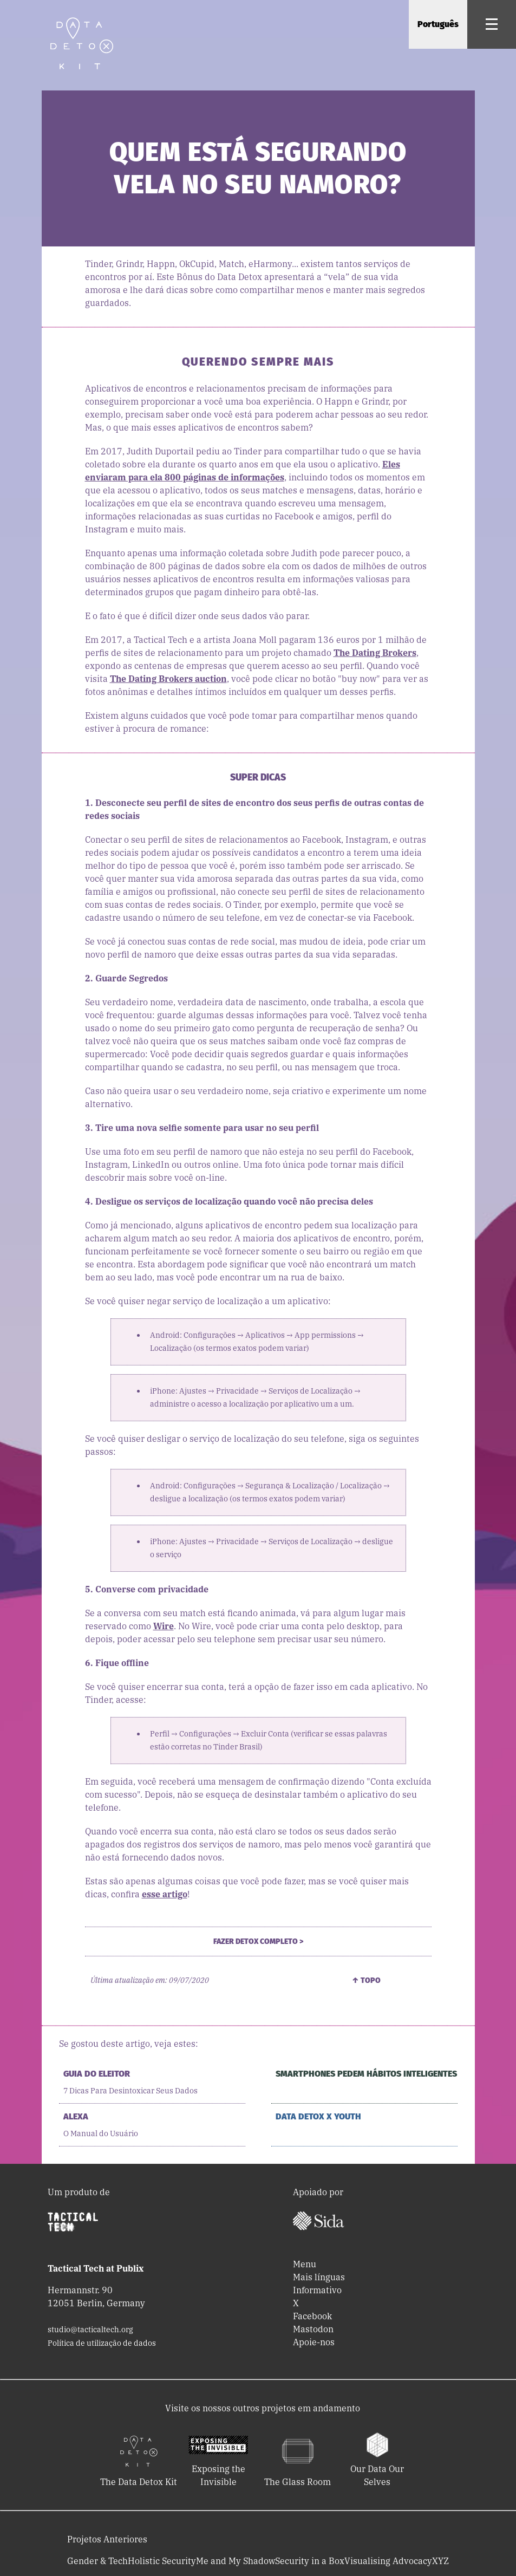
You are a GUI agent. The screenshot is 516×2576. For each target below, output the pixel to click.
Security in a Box (309, 2560)
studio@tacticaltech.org (90, 2329)
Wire (163, 1626)
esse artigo (164, 1894)
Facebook (312, 2316)
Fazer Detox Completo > (258, 1941)
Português (438, 24)
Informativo (317, 2290)
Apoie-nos (314, 2342)
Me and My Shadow (235, 2560)
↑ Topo (366, 1980)
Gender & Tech (97, 2560)
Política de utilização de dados (102, 2343)
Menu (304, 2264)
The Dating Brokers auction (168, 678)
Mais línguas (319, 2277)
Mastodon (313, 2329)
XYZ (440, 2560)
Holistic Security (162, 2560)
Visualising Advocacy (388, 2560)
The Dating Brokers (375, 652)
